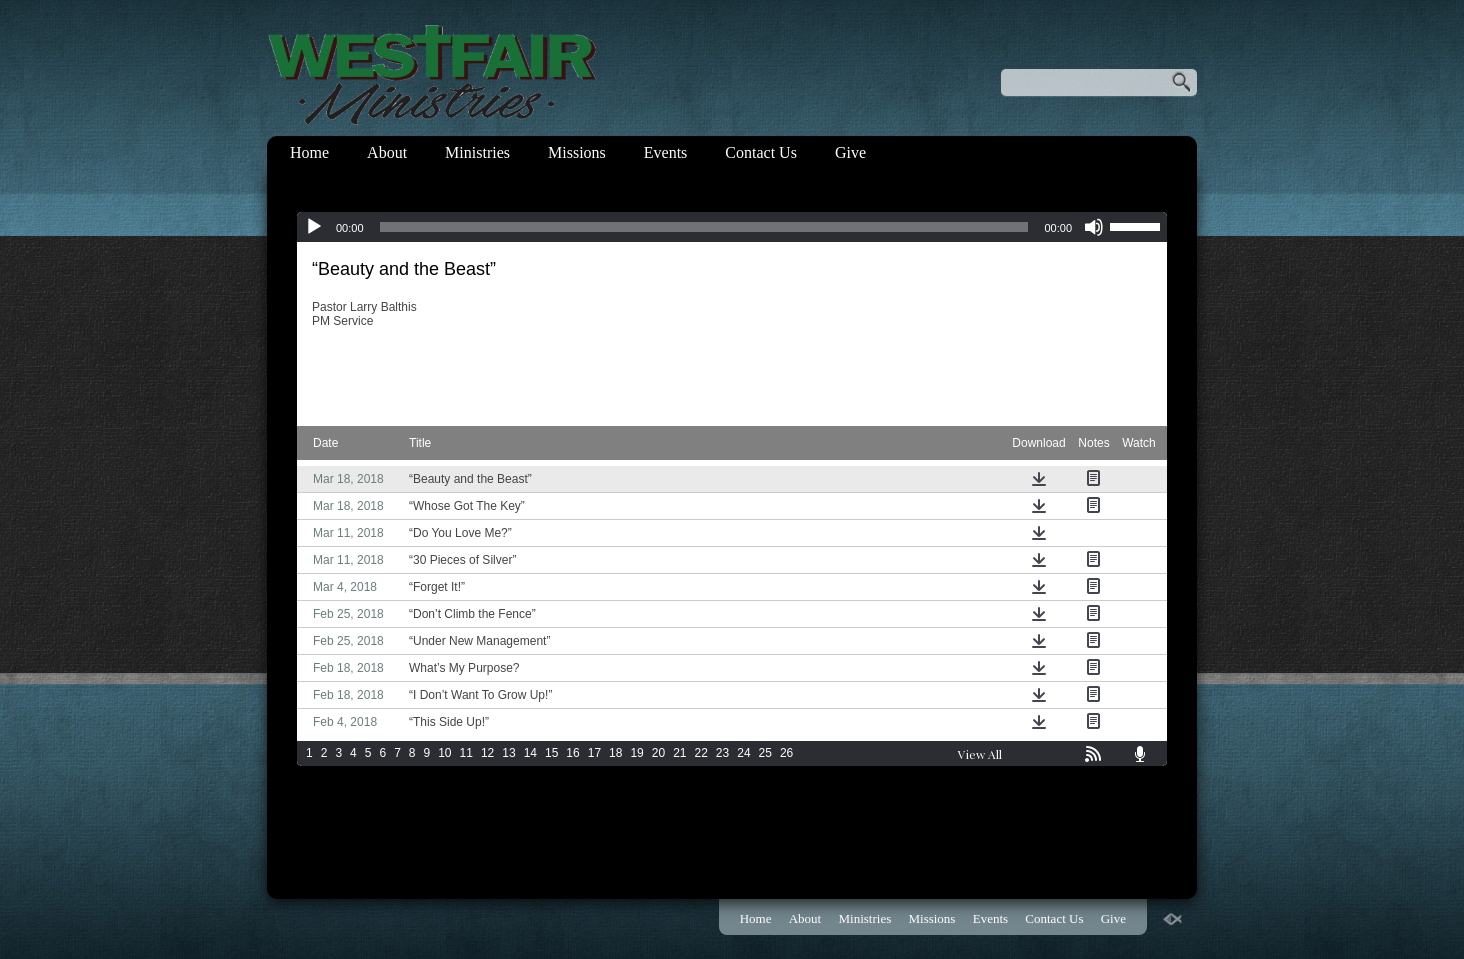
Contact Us (761, 152)
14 (530, 753)
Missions (577, 152)
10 (444, 753)
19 (636, 753)
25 (765, 753)
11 (466, 753)
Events (666, 152)
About (387, 152)
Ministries (477, 152)
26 (786, 753)
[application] (732, 227)
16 (572, 753)
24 (743, 753)
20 (658, 753)
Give (850, 152)
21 (679, 753)
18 (615, 753)
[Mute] (1094, 227)
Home (309, 152)
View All (980, 754)
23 (722, 753)
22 (701, 753)
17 (594, 753)
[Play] (314, 227)
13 (508, 753)
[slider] (704, 227)
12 (487, 753)
